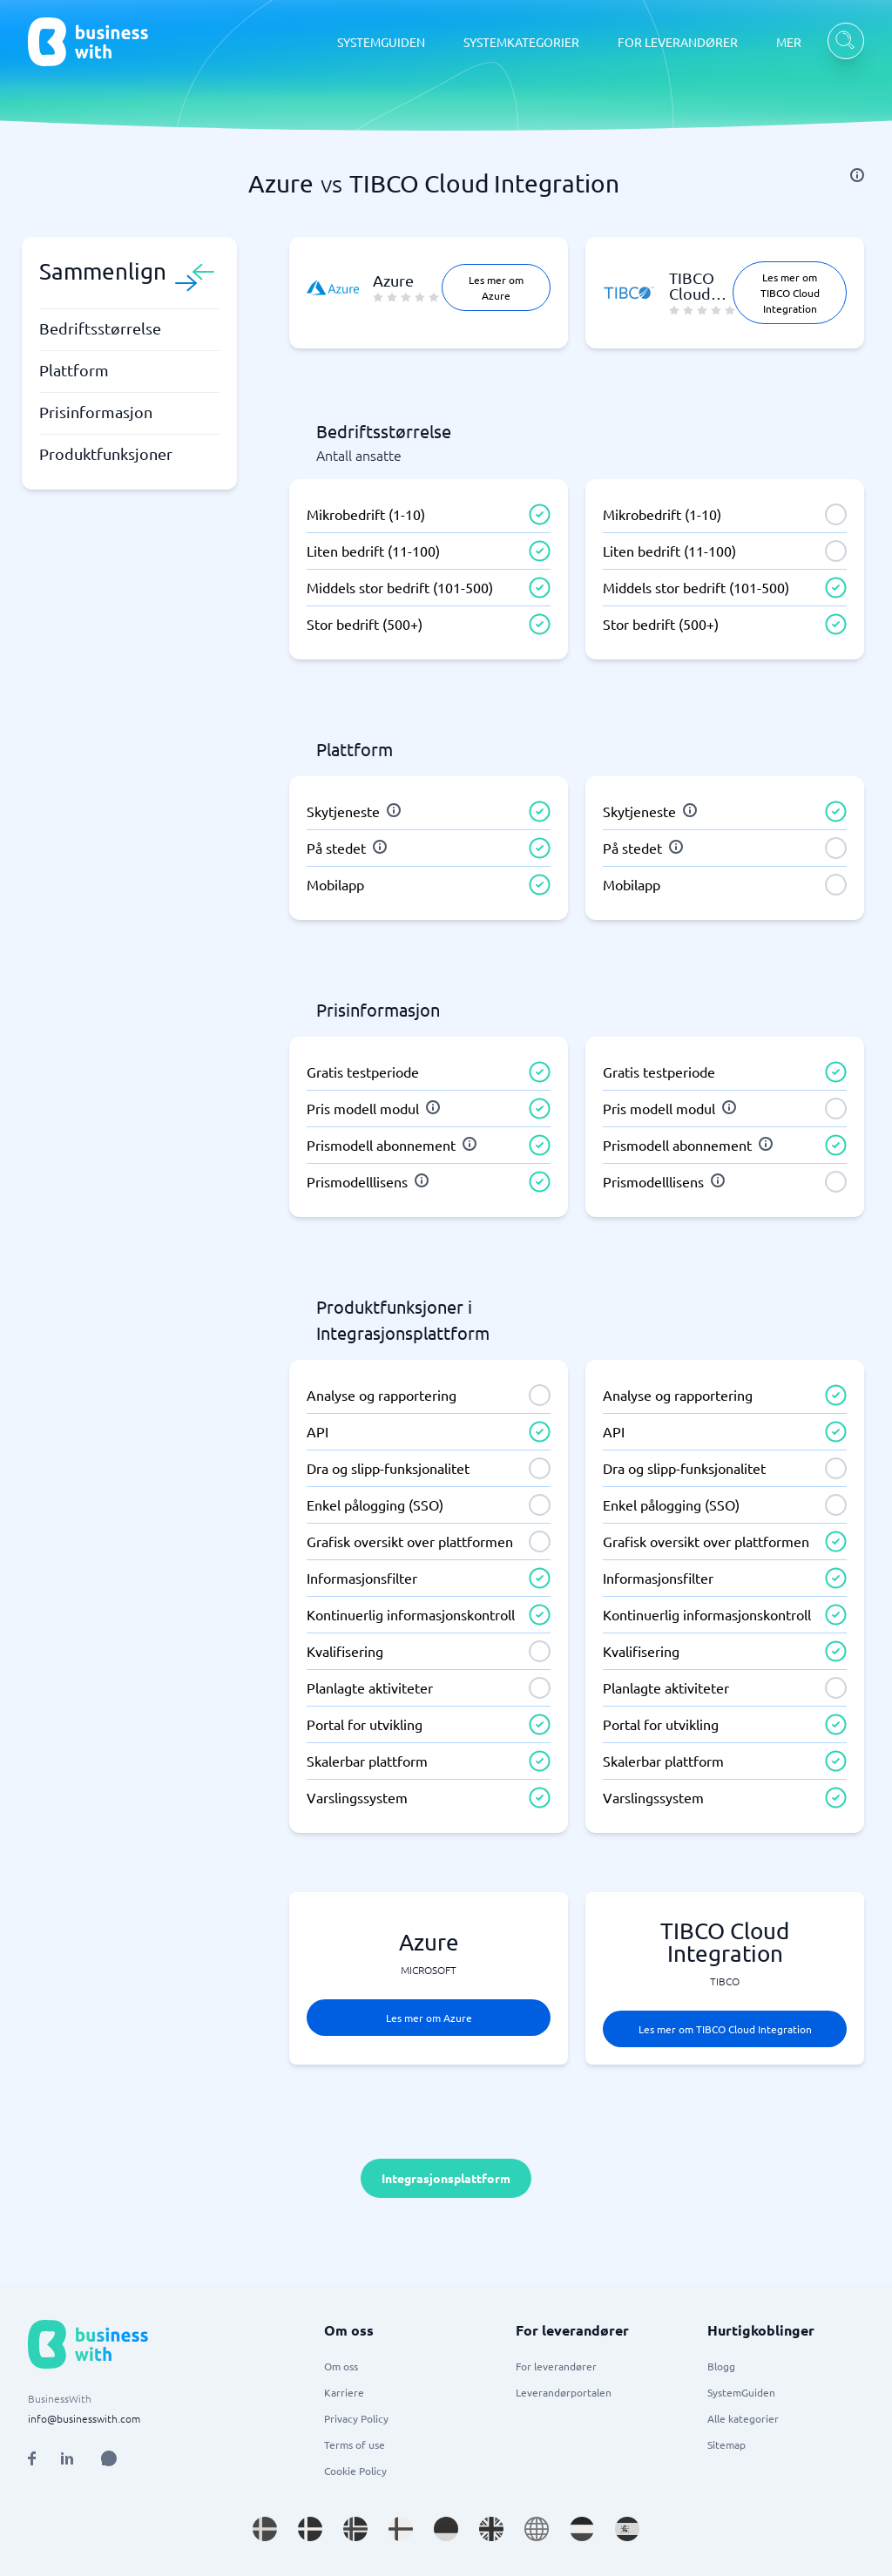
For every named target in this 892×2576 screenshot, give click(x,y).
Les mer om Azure (496, 287)
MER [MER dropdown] (788, 42)
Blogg (721, 2366)
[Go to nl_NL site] (582, 2529)
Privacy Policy (356, 2418)
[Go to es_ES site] (627, 2529)
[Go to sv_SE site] (265, 2529)
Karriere (344, 2392)
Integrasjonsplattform (446, 2178)
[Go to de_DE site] (446, 2529)
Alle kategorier (743, 2418)
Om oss (341, 2366)
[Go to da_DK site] (310, 2529)
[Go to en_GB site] (491, 2529)
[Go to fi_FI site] (401, 2529)
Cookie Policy (355, 2471)
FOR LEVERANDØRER (678, 42)
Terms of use (354, 2444)
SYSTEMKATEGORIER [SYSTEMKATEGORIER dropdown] (521, 42)
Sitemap (726, 2444)
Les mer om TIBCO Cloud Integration (790, 292)
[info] (857, 175)
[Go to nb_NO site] (355, 2529)
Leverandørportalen (564, 2392)
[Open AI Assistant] (108, 2458)
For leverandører (556, 2366)
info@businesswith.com (84, 2418)
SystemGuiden (741, 2392)
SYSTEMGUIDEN (381, 42)
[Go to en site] (536, 2529)
